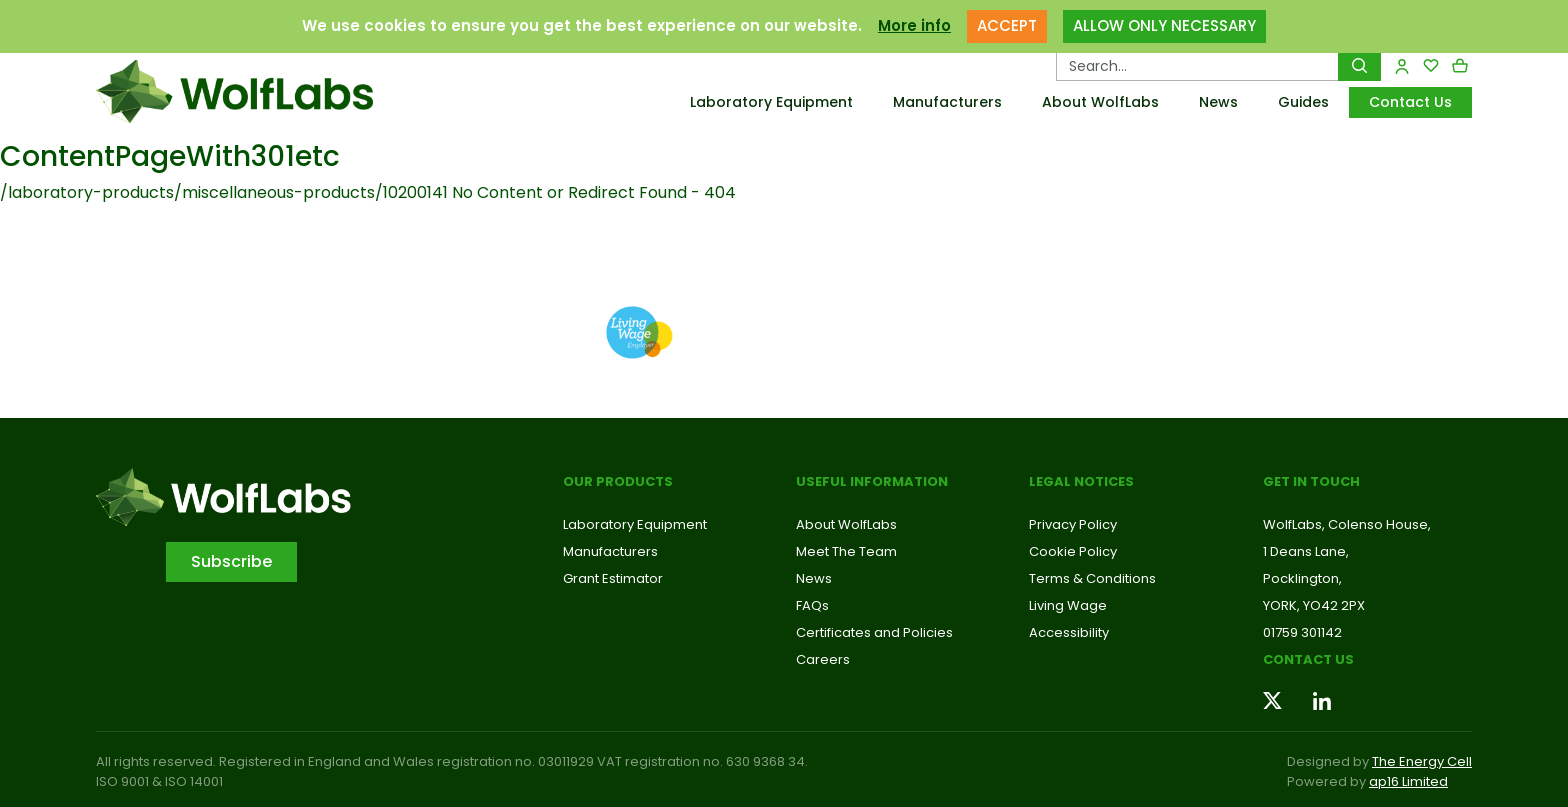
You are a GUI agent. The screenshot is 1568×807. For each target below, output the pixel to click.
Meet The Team (846, 551)
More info (914, 25)
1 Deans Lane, (1306, 551)
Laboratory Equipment (771, 102)
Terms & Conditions (1092, 578)
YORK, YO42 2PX (1314, 605)
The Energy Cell (1422, 761)
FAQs (812, 605)
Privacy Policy (1073, 524)
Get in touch (1311, 481)
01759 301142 (1302, 632)
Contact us (1308, 659)
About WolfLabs (1100, 102)
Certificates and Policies (874, 632)
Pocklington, (1302, 578)
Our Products (618, 481)
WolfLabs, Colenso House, (1347, 524)
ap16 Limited (1408, 781)
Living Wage (1068, 605)
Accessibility (1069, 632)
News (1218, 102)
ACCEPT (1007, 25)
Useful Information (872, 481)
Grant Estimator (613, 578)
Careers (823, 659)
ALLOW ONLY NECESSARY (1164, 25)
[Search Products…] (1197, 66)
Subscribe (231, 561)
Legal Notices (1081, 481)
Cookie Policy (1073, 551)
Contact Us (1410, 102)
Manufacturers (947, 102)
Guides (1303, 102)
